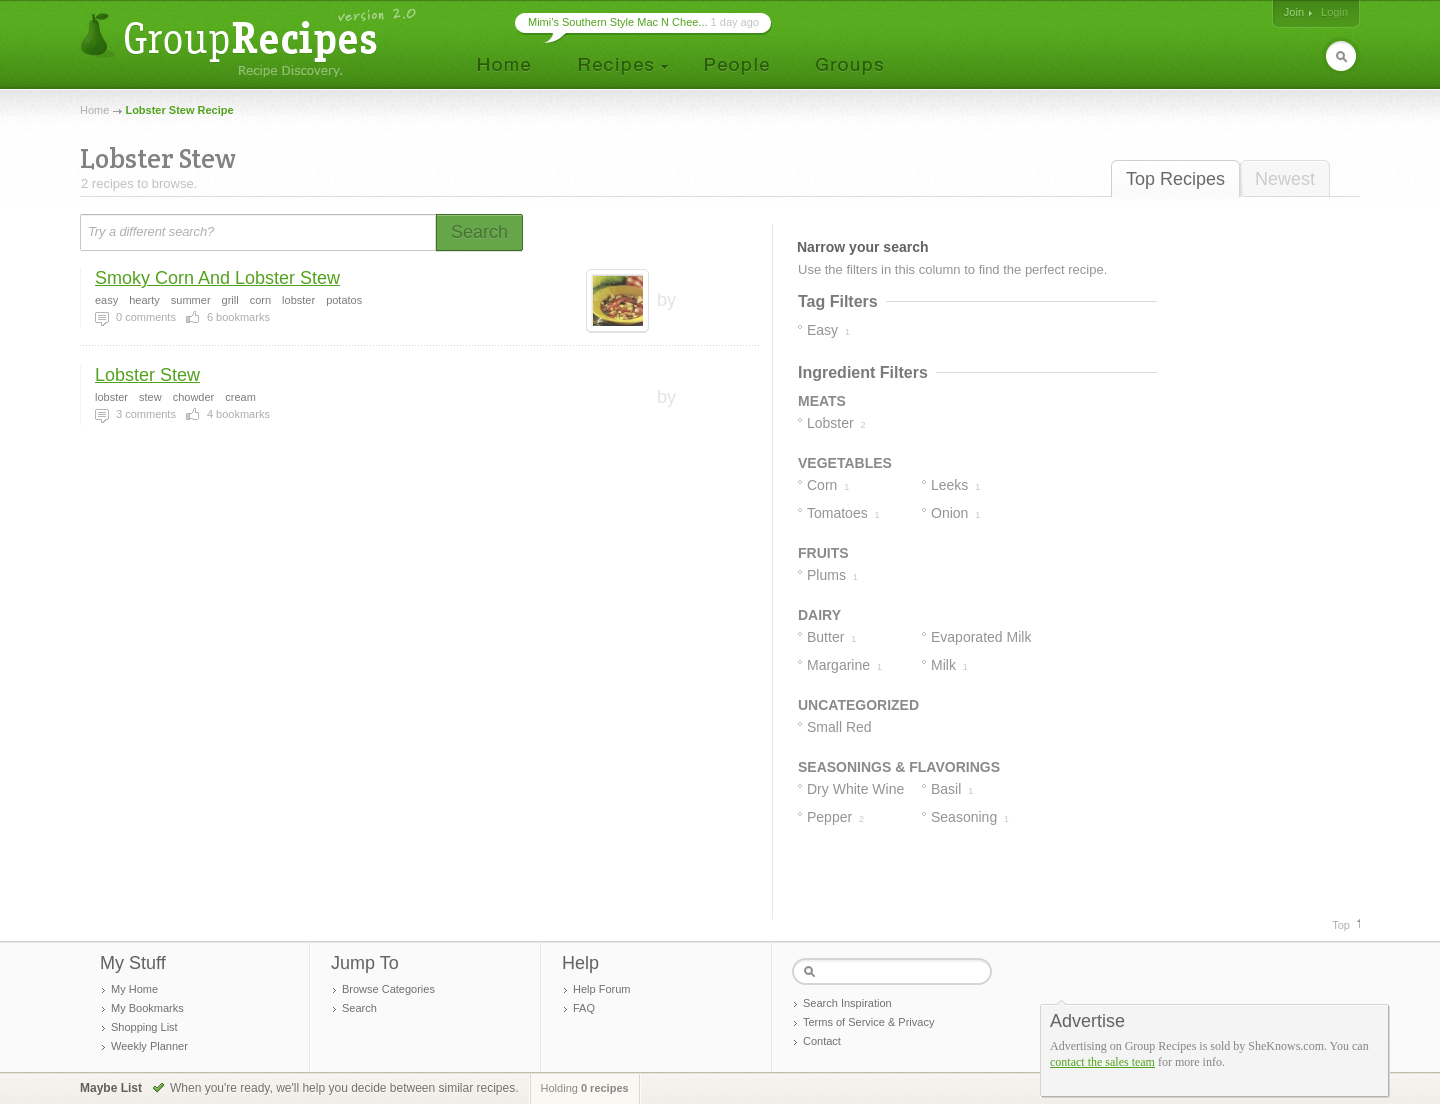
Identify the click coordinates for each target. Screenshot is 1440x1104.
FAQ (584, 1008)
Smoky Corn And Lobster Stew (217, 278)
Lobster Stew (147, 375)
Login (1334, 12)
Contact (822, 1041)
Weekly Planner (149, 1046)
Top (1341, 925)
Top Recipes (1175, 179)
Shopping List (144, 1027)
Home (94, 110)
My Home (134, 989)
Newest (1285, 179)
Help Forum (601, 989)
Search (359, 1008)
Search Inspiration (847, 1003)
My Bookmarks (147, 1008)
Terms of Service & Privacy (868, 1022)
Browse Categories (388, 989)
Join (1294, 12)
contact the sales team (1102, 1062)
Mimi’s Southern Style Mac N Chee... (618, 22)
